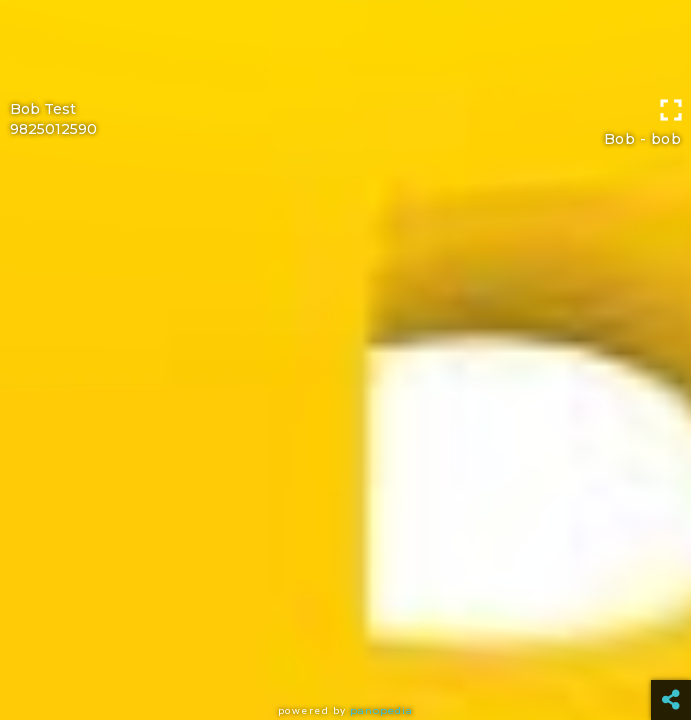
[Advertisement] (345, 45)
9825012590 (53, 129)
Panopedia (381, 710)
